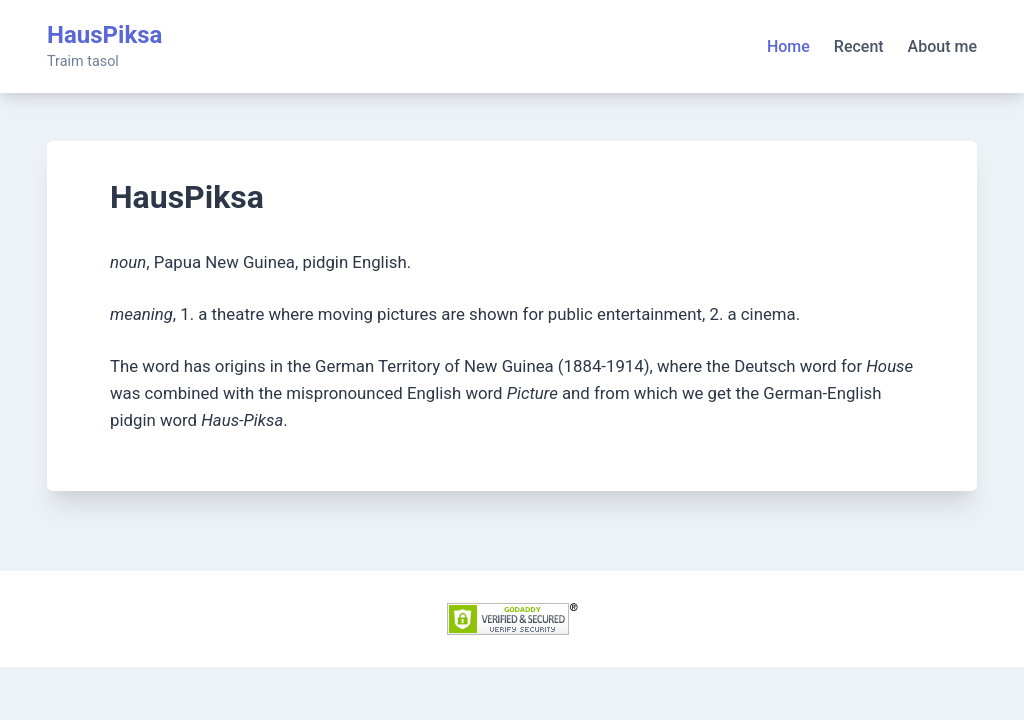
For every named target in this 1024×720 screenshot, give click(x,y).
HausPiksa (104, 35)
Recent (859, 46)
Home (788, 46)
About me (942, 46)
